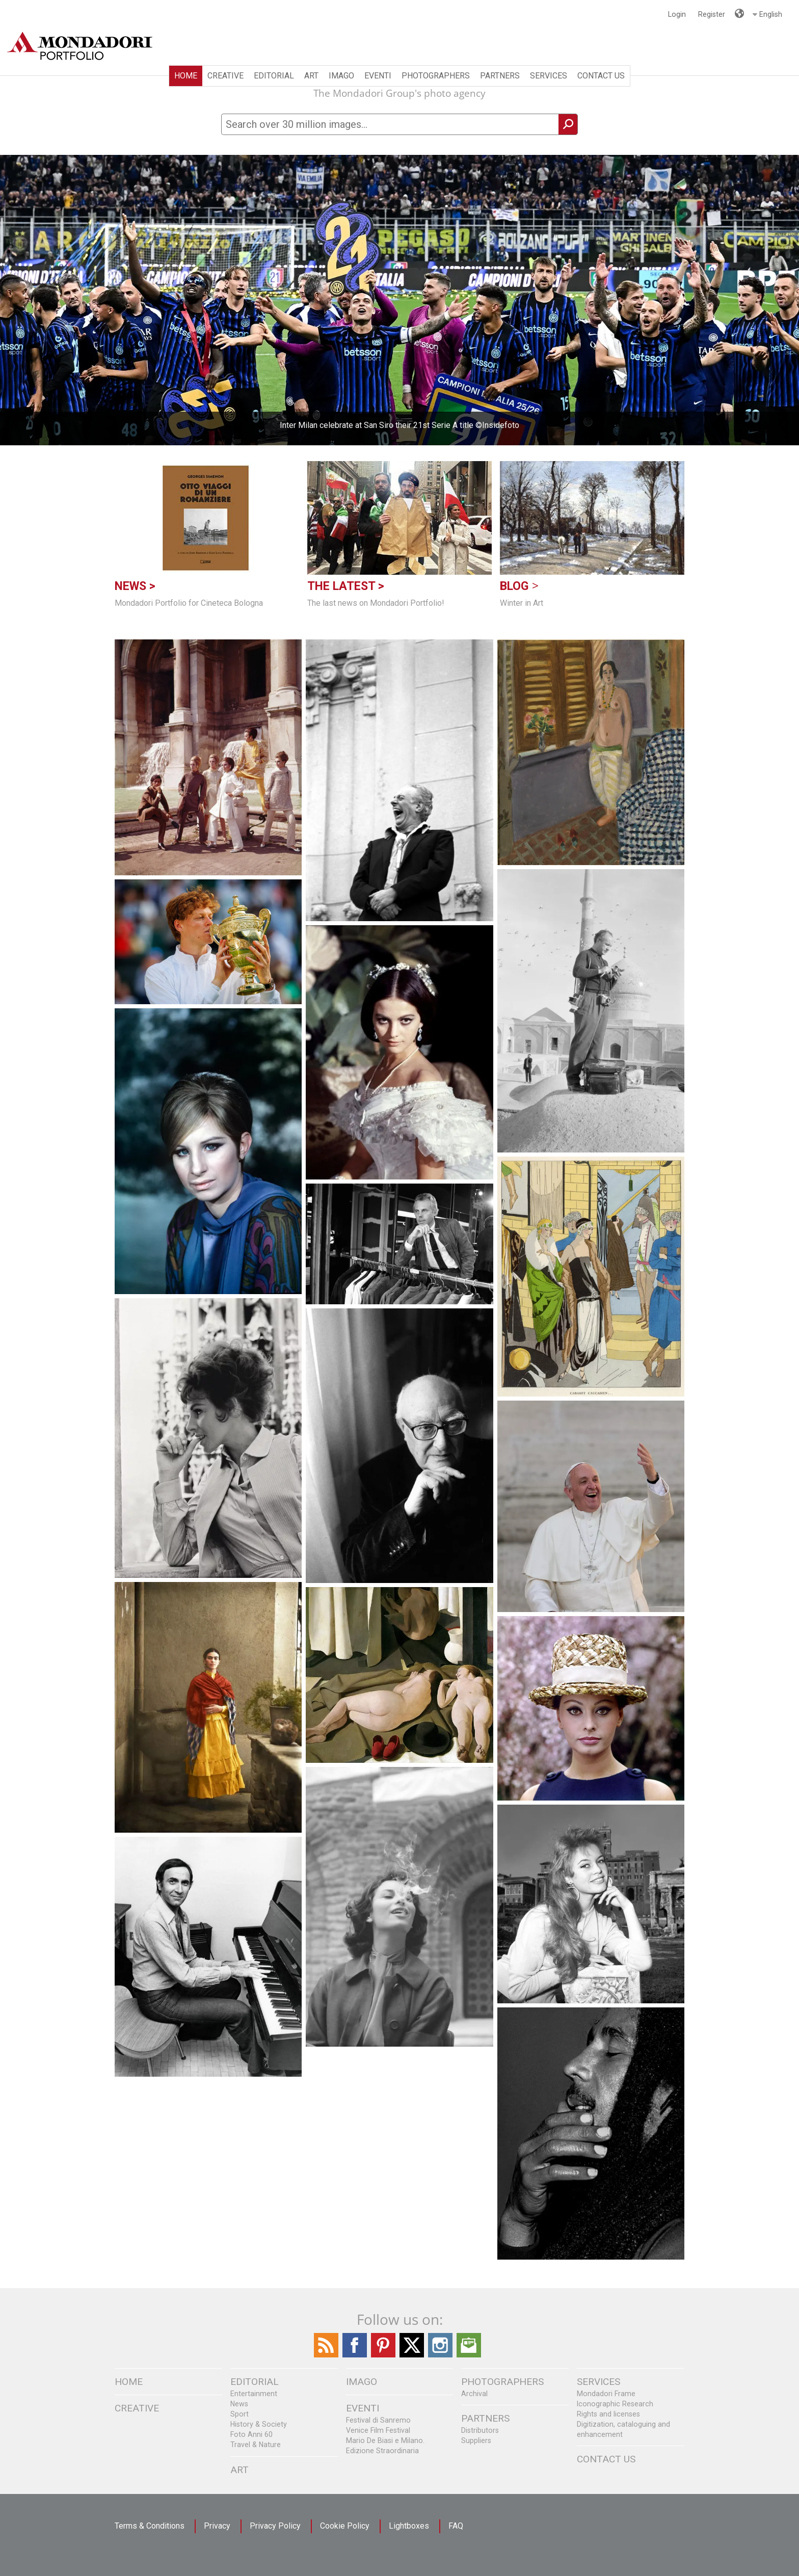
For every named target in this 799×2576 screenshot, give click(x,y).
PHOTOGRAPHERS (436, 76)
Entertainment (253, 2394)
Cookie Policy (344, 2526)
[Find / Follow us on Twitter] (412, 2355)
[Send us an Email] (469, 2355)
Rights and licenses (608, 2414)
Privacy (217, 2526)
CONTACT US (601, 76)
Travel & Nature (255, 2444)
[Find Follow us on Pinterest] (383, 2355)
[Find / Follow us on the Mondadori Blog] (326, 2355)
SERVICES (548, 76)
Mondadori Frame (606, 2394)
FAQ (455, 2526)
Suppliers (476, 2440)
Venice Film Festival (378, 2430)
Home (185, 76)
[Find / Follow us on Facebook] (354, 2355)
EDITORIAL (274, 76)
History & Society (258, 2424)
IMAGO (341, 76)
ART (311, 76)
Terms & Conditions (149, 2526)
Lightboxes (409, 2526)
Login (677, 14)
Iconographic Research (615, 2404)
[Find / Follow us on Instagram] (440, 2355)
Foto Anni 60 (251, 2434)
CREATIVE (225, 76)
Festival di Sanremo (378, 2420)
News (239, 2404)
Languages (737, 9)
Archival (474, 2394)
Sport (239, 2414)
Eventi (377, 76)
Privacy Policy (275, 2526)
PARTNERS (500, 76)
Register (711, 14)
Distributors (480, 2430)
